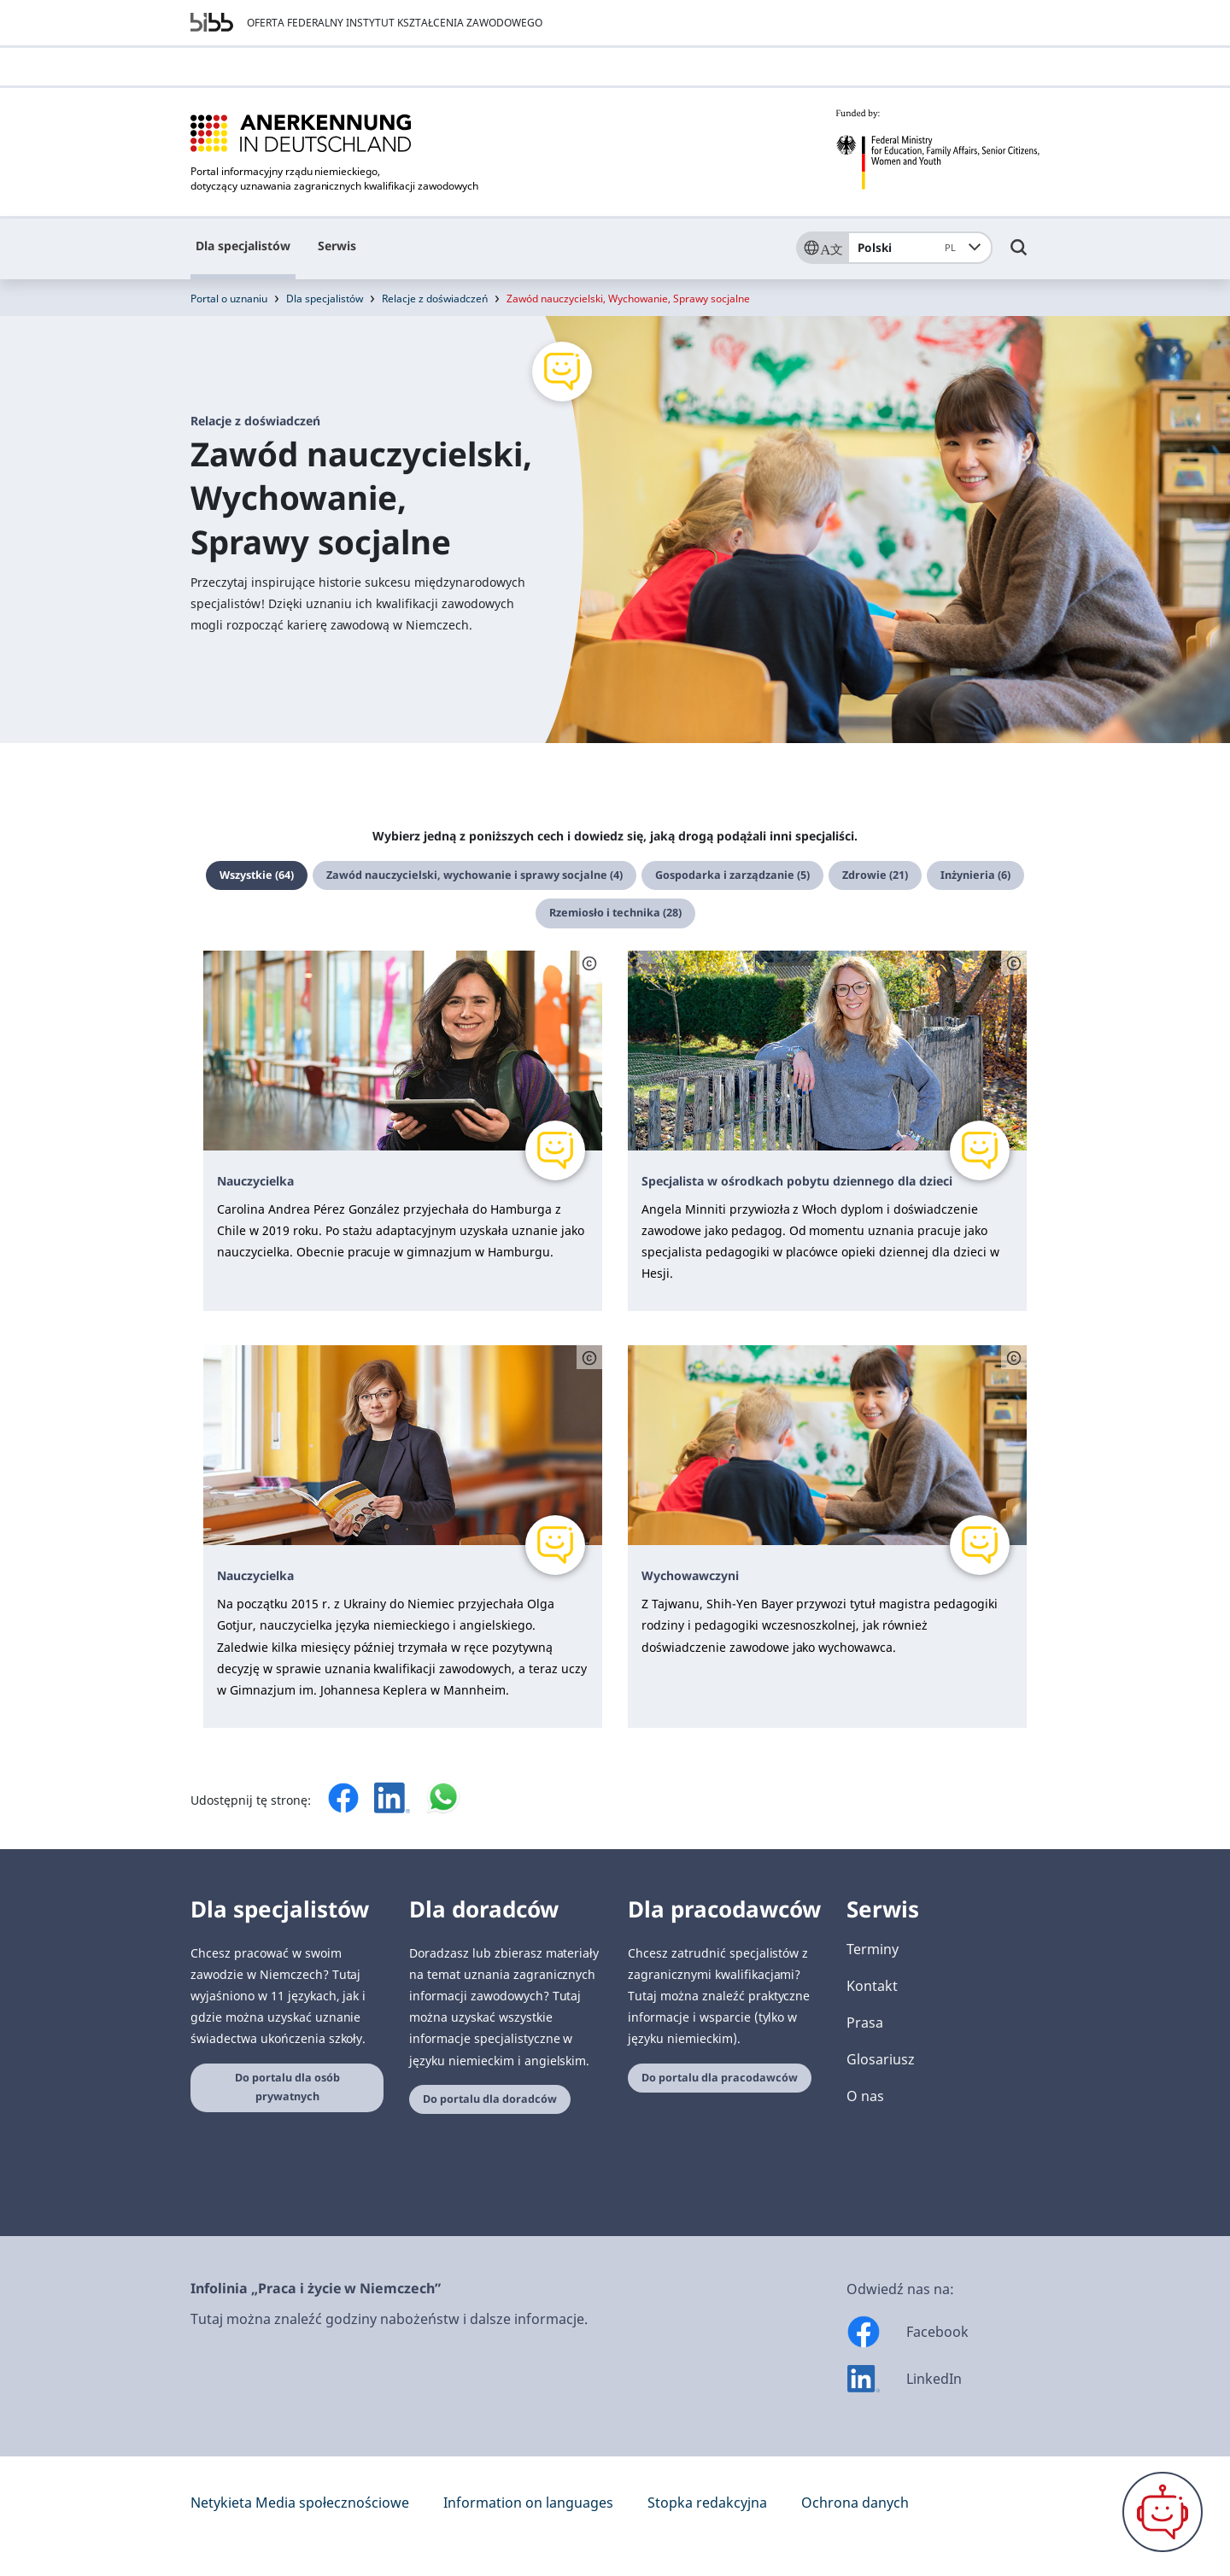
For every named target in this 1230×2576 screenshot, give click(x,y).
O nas (865, 2096)
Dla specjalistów (243, 245)
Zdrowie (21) (875, 875)
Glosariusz (880, 2059)
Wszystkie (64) (257, 875)
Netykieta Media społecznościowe (299, 2502)
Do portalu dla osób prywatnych (287, 2087)
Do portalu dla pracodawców (719, 2077)
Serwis (337, 245)
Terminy (872, 1949)
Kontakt (872, 1985)
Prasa (864, 2022)
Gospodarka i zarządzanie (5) (732, 875)
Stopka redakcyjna (707, 2502)
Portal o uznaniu (228, 298)
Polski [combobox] (910, 247)
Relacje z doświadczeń (435, 298)
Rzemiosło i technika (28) (615, 912)
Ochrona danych (855, 2502)
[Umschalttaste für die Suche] (1019, 255)
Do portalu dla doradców (490, 2099)
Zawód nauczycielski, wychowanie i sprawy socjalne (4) (474, 875)
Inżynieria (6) (975, 875)
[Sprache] (821, 247)
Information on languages (528, 2502)
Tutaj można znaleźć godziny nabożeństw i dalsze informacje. (389, 2319)
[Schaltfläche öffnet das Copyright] (589, 963)
